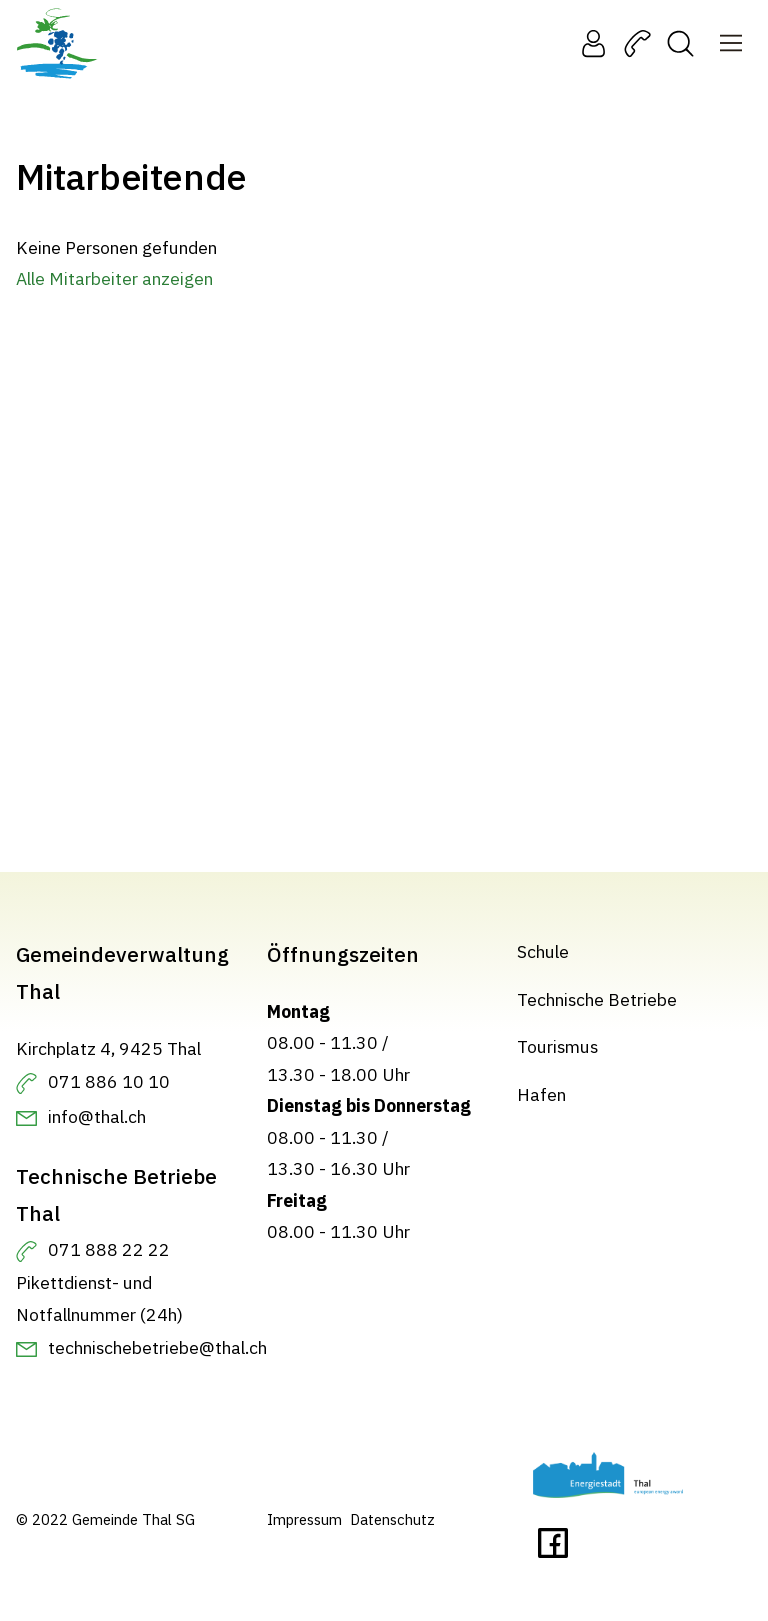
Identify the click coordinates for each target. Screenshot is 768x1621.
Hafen (541, 1094)
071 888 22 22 (109, 1249)
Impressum (304, 1519)
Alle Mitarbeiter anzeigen (114, 278)
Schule (543, 951)
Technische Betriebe (597, 999)
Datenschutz (392, 1519)
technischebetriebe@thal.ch (157, 1347)
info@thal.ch (97, 1116)
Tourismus (557, 1046)
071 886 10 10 (109, 1081)
